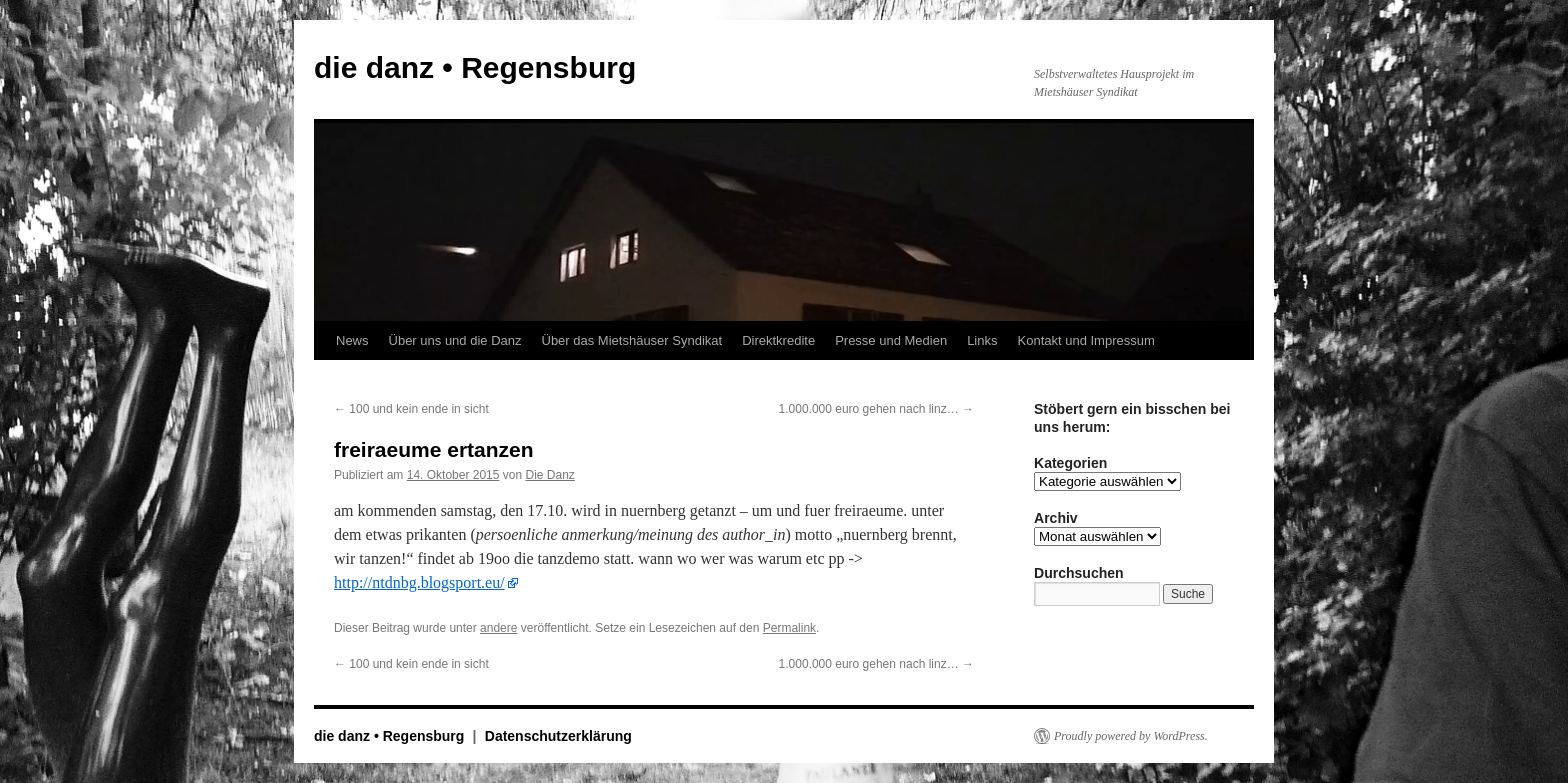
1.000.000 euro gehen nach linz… (876, 409)
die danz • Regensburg (475, 67)
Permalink (789, 628)
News (352, 340)
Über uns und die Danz (455, 340)
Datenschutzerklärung (558, 736)
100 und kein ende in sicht (411, 409)
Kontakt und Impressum (1086, 340)
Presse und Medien (891, 340)
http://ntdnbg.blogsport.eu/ (419, 582)
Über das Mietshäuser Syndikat (632, 340)
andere (498, 628)
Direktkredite (778, 340)
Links (982, 340)
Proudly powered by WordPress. (1131, 736)
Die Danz (549, 475)
